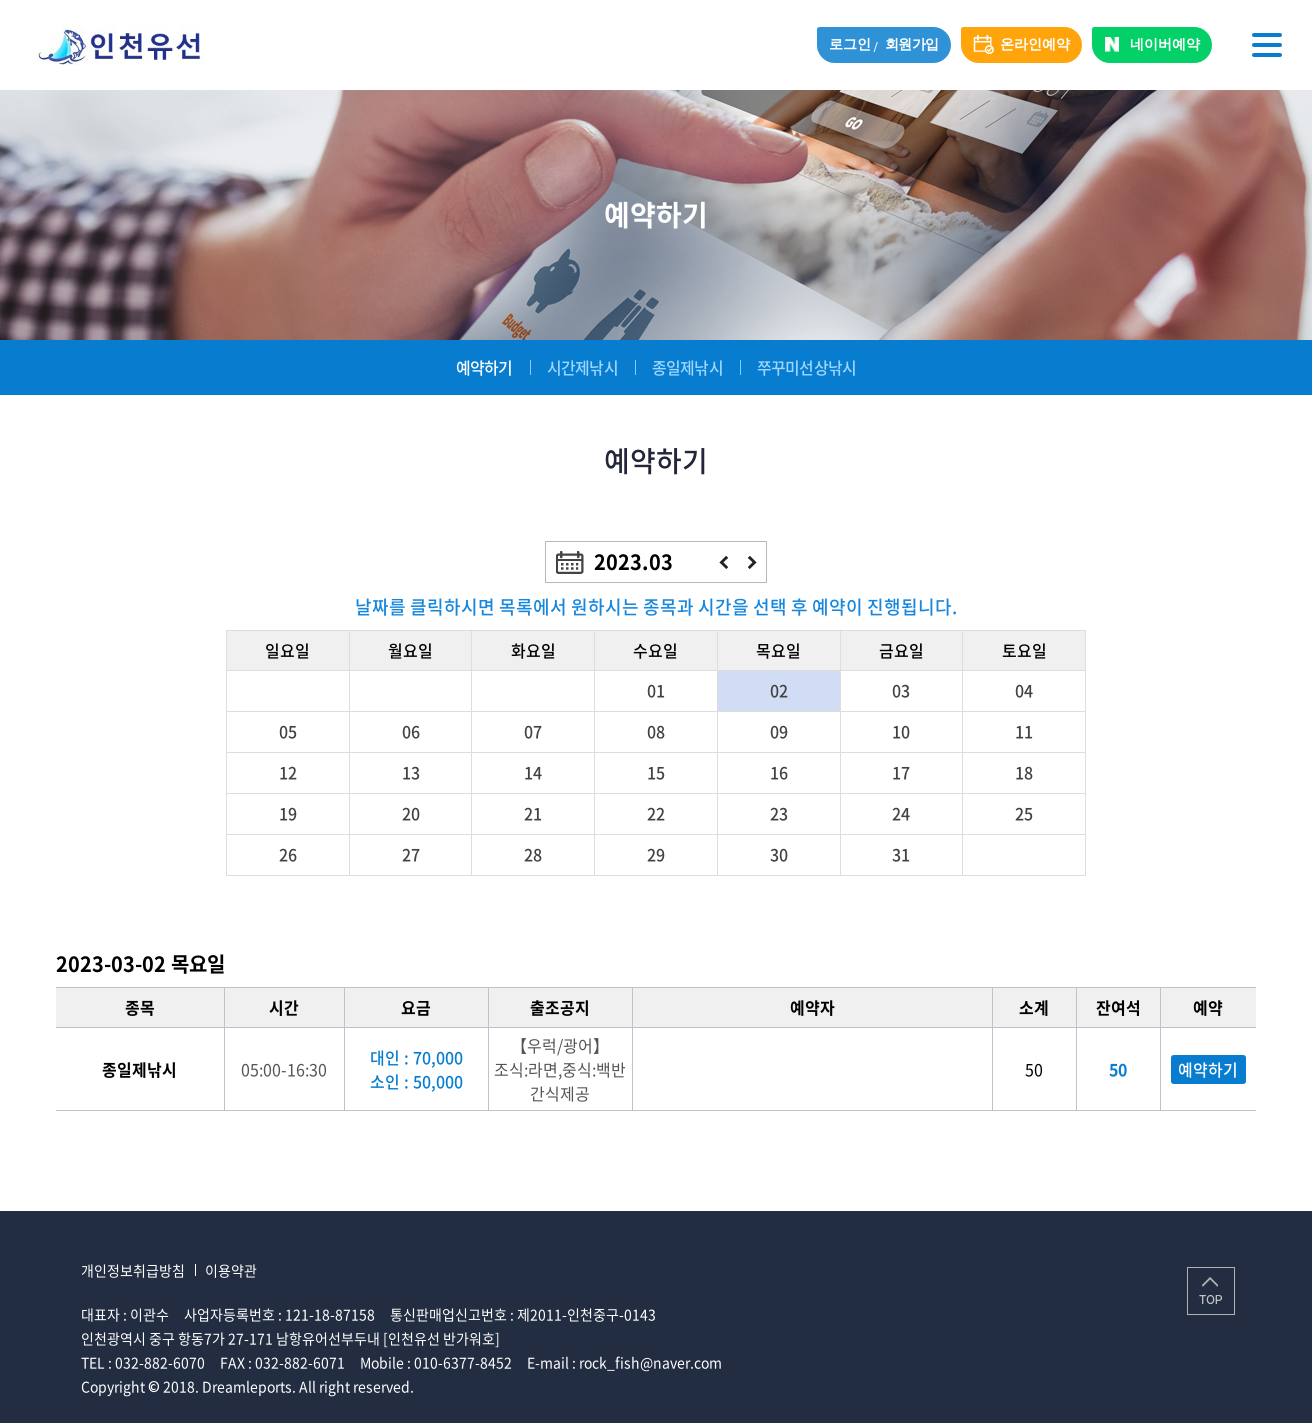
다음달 (752, 562)
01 (656, 690)
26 (288, 854)
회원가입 (912, 44)
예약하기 (484, 367)
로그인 (849, 44)
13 (411, 772)
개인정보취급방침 (133, 1270)
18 (1024, 772)
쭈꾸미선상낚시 (806, 367)
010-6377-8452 (463, 1362)
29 (656, 854)
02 (779, 690)
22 (656, 813)
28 (533, 854)
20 (411, 813)
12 (288, 772)
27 (411, 854)
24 (901, 813)
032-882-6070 (160, 1362)
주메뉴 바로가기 (0, 0)
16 (779, 772)
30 (779, 854)
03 (901, 690)
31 (901, 854)
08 (656, 731)
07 (533, 731)
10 (901, 731)
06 (411, 731)
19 (288, 813)
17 (901, 772)
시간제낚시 (582, 367)
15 (656, 772)
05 (288, 731)
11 (1024, 731)
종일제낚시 (687, 367)
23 (779, 813)
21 (533, 813)
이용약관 (231, 1270)
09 (779, 731)
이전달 (723, 562)
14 (533, 772)
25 (1024, 813)
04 (1024, 690)
